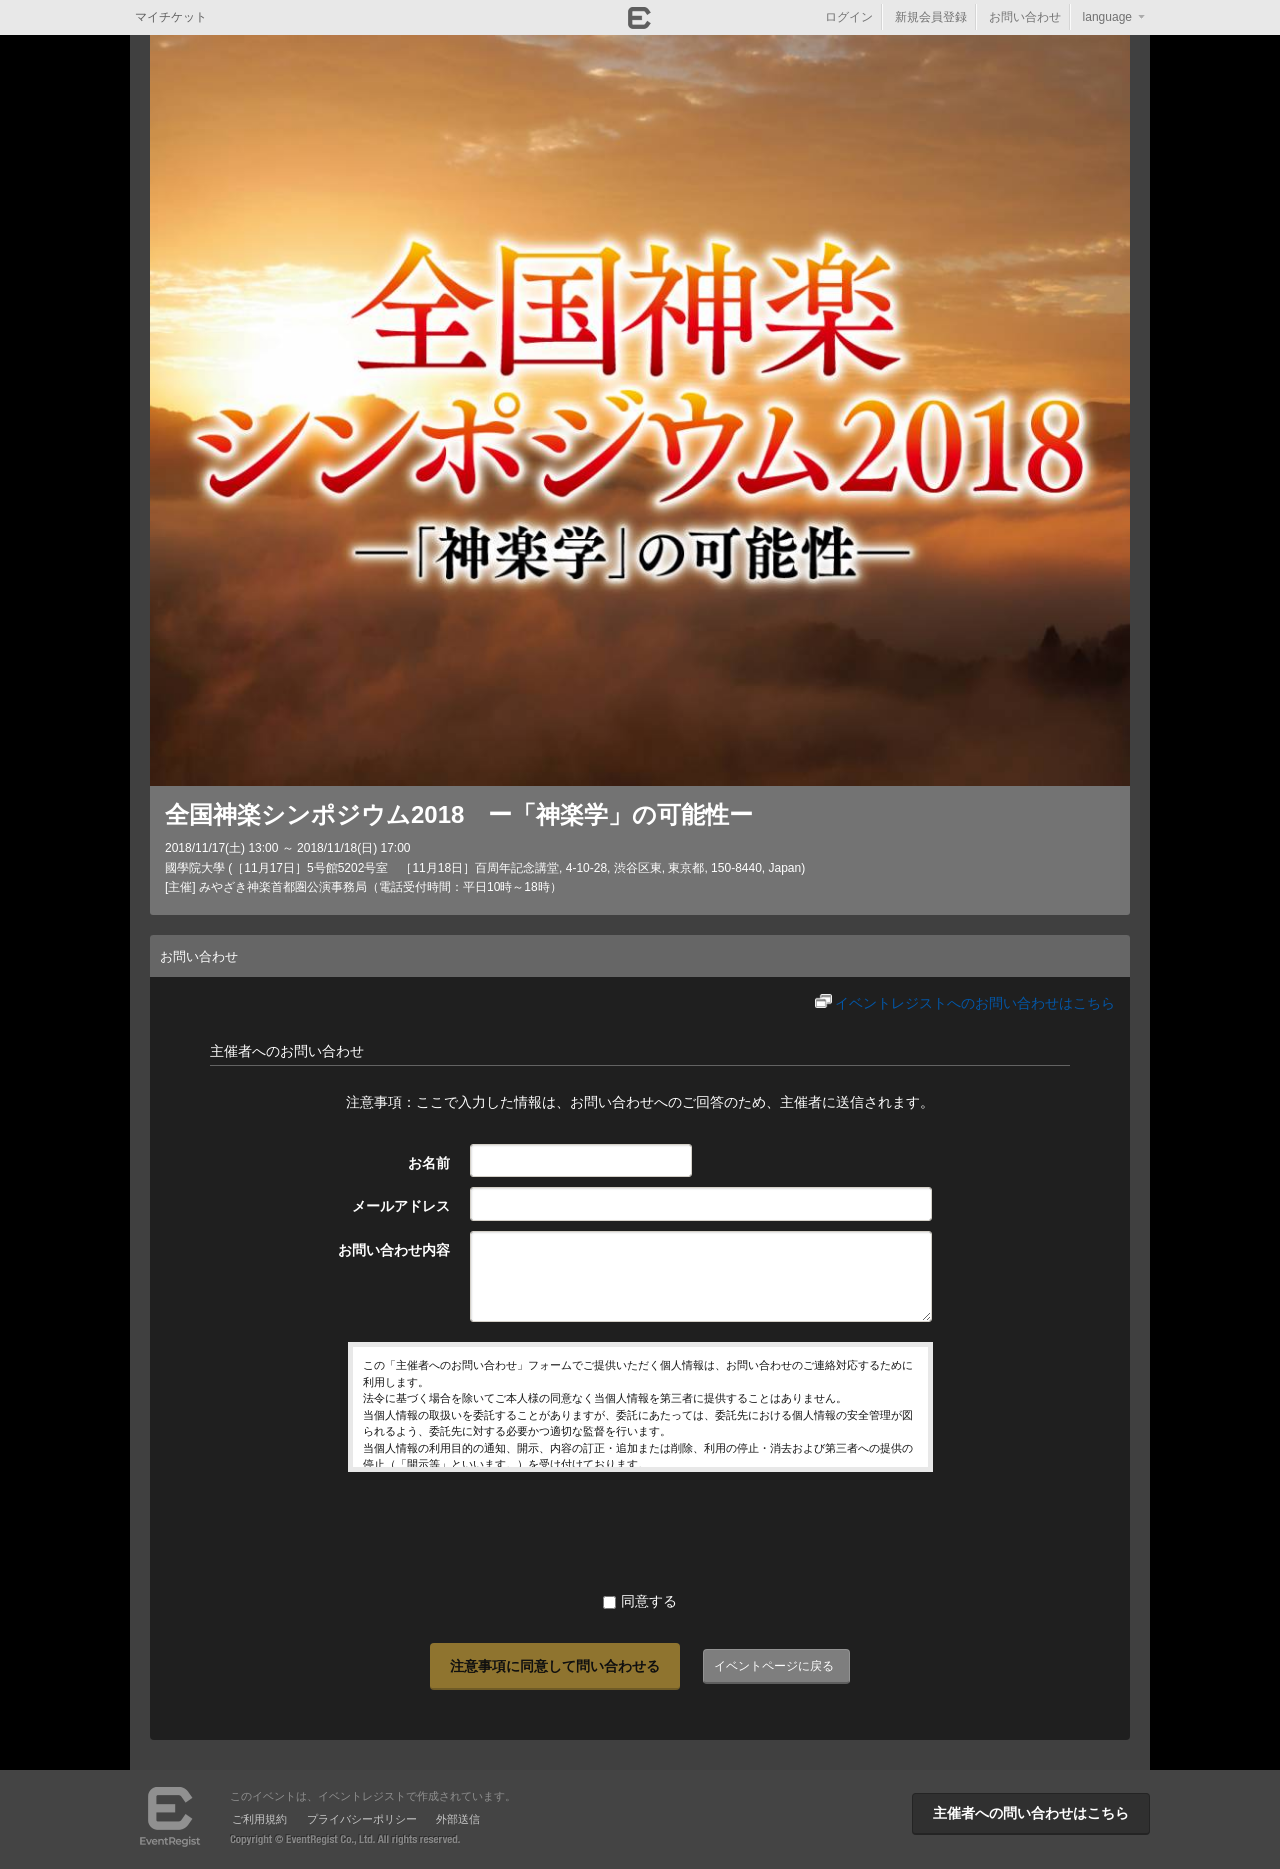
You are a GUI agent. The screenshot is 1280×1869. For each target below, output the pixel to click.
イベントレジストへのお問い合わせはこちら (975, 1003)
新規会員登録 (931, 17)
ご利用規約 (259, 1819)
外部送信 (458, 1819)
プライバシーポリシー (362, 1819)
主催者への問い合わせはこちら (1031, 1813)
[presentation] (640, 1531)
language (1107, 17)
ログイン (849, 17)
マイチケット (171, 17)
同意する (640, 1601)
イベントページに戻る (774, 1666)
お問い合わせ (1025, 17)
